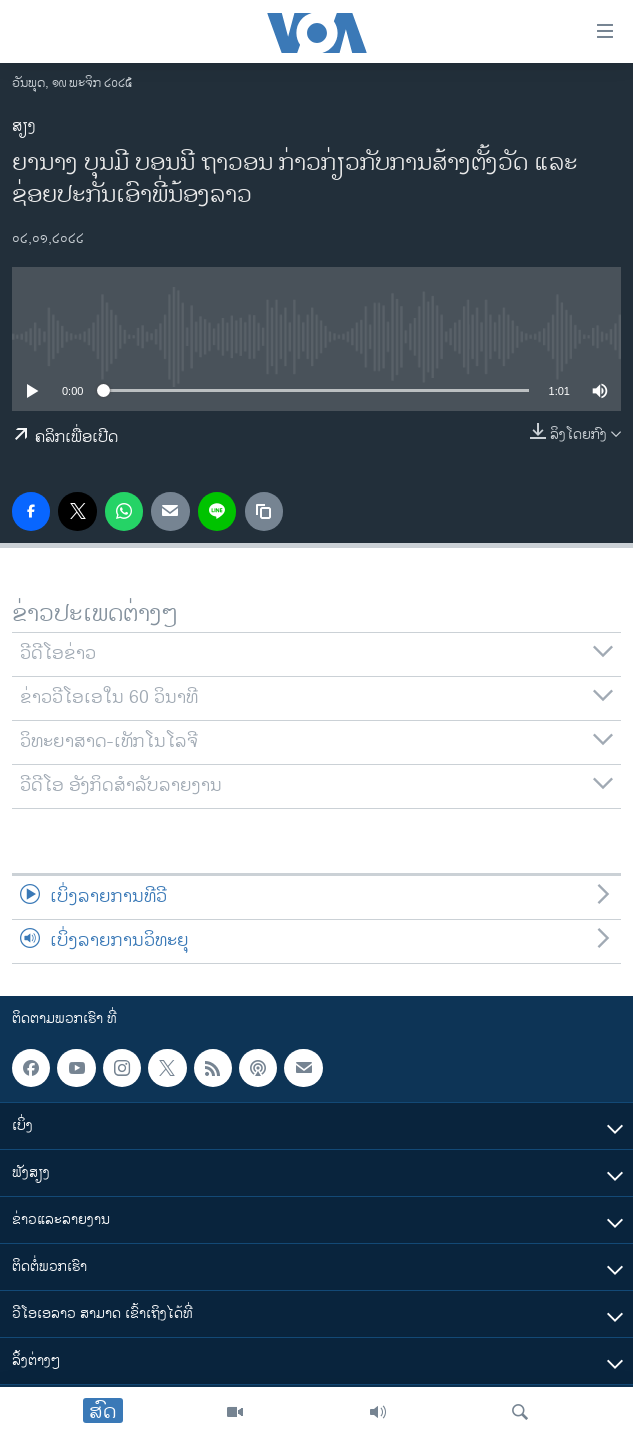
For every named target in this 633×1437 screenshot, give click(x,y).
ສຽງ (24, 126)
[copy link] (264, 511)
